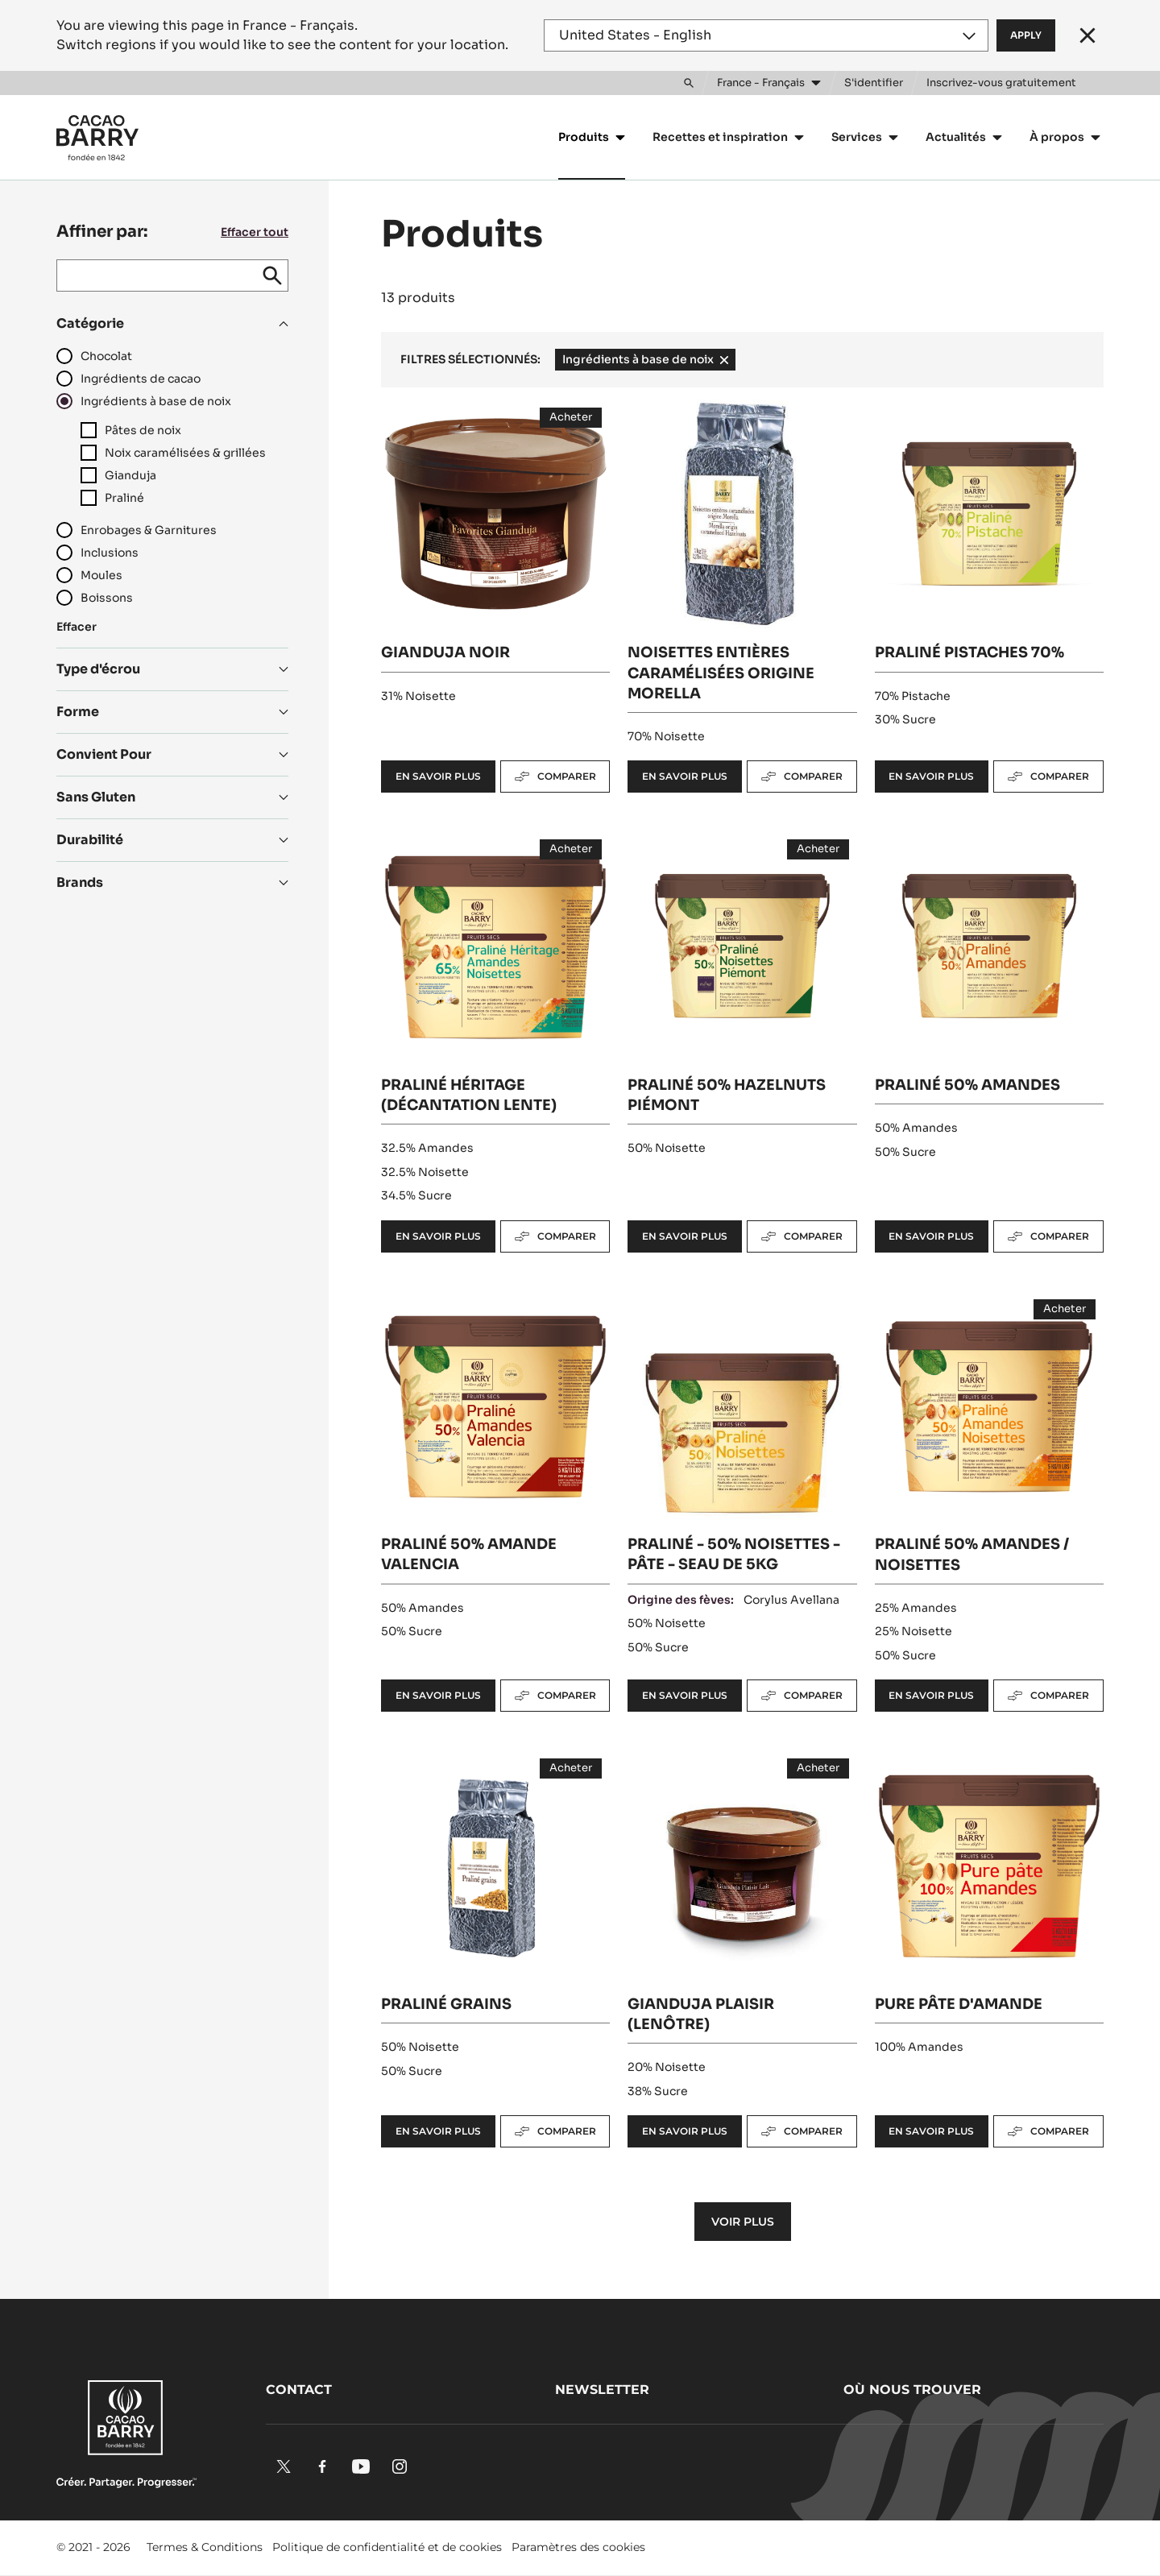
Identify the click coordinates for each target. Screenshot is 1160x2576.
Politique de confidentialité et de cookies (387, 2547)
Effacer (76, 626)
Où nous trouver (912, 2389)
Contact (299, 2389)
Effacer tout (254, 232)
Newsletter (602, 2389)
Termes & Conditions (205, 2547)
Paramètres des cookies (578, 2547)
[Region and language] (766, 35)
